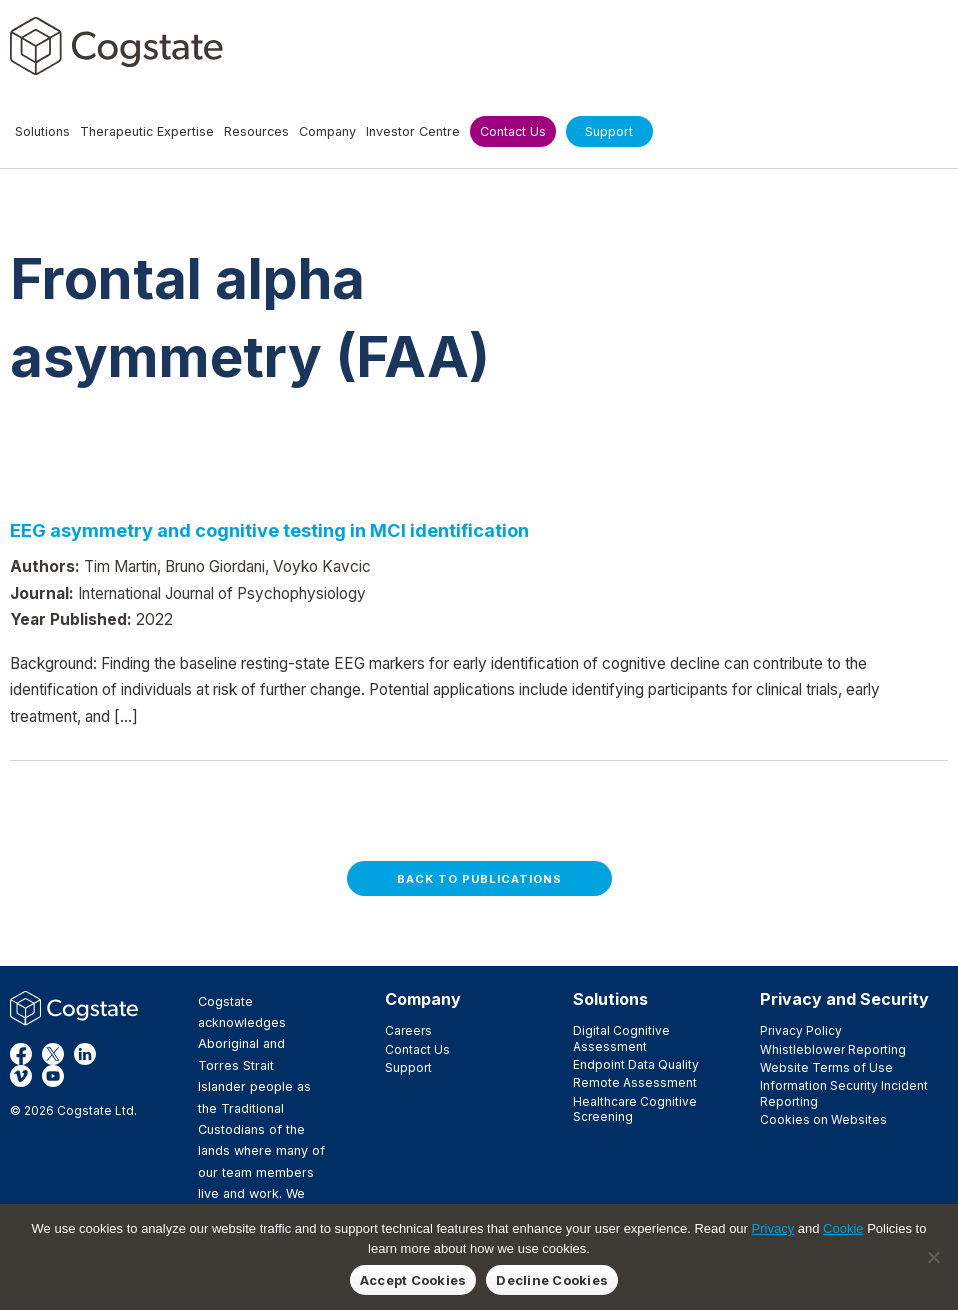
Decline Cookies (552, 1280)
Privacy (773, 1228)
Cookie (843, 1228)
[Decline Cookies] (933, 1257)
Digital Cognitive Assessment (621, 1038)
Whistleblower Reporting (833, 1049)
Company (423, 999)
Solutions (610, 999)
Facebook (21, 1054)
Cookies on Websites (823, 1119)
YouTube (53, 1076)
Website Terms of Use (826, 1067)
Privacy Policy (801, 1030)
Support (408, 1067)
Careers (408, 1030)
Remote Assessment (635, 1082)
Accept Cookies (413, 1280)
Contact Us (417, 1049)
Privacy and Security (844, 999)
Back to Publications (479, 879)
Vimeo (21, 1076)
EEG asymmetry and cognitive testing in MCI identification (269, 530)
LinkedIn (85, 1054)
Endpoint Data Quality (636, 1064)
